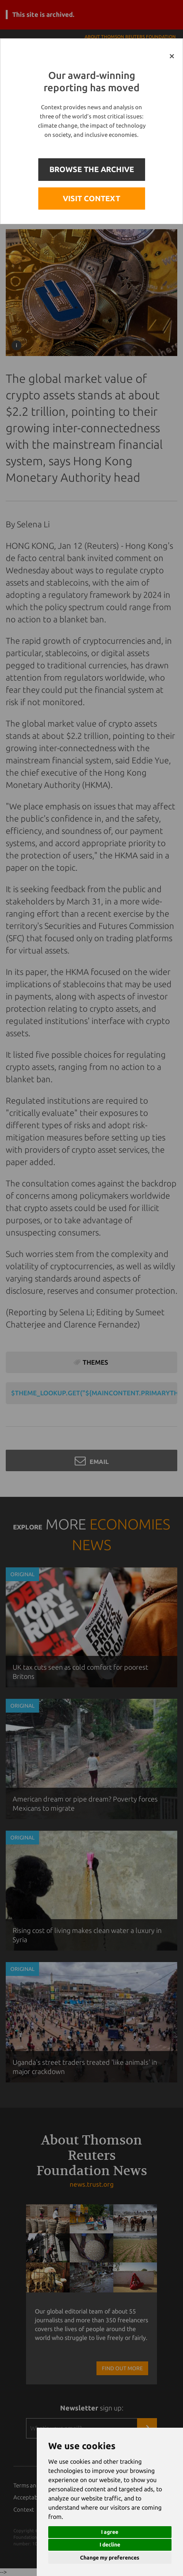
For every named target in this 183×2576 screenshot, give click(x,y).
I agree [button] (109, 2532)
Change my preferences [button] (109, 2558)
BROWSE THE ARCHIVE (91, 169)
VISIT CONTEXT (91, 198)
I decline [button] (110, 2545)
